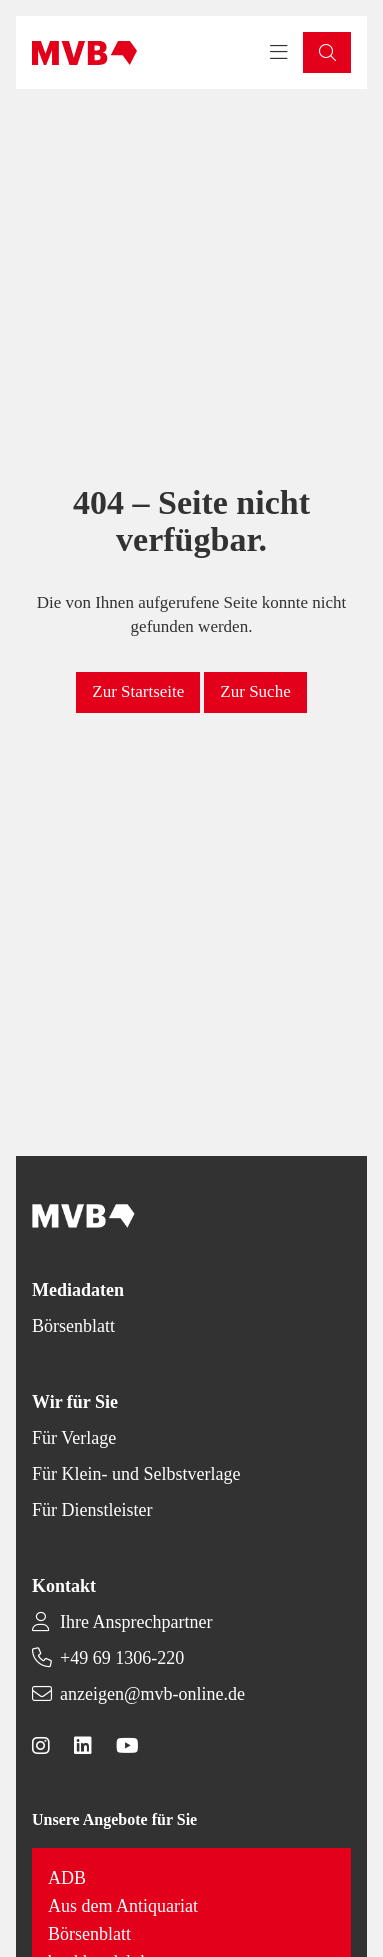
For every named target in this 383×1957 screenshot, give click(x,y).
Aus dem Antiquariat (123, 1906)
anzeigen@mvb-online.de (152, 1694)
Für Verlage (74, 1438)
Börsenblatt (73, 1326)
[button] (327, 52)
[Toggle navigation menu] (279, 53)
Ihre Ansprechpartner (136, 1622)
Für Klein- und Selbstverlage (136, 1474)
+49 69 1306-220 (122, 1658)
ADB (67, 1878)
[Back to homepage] (84, 53)
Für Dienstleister (92, 1510)
